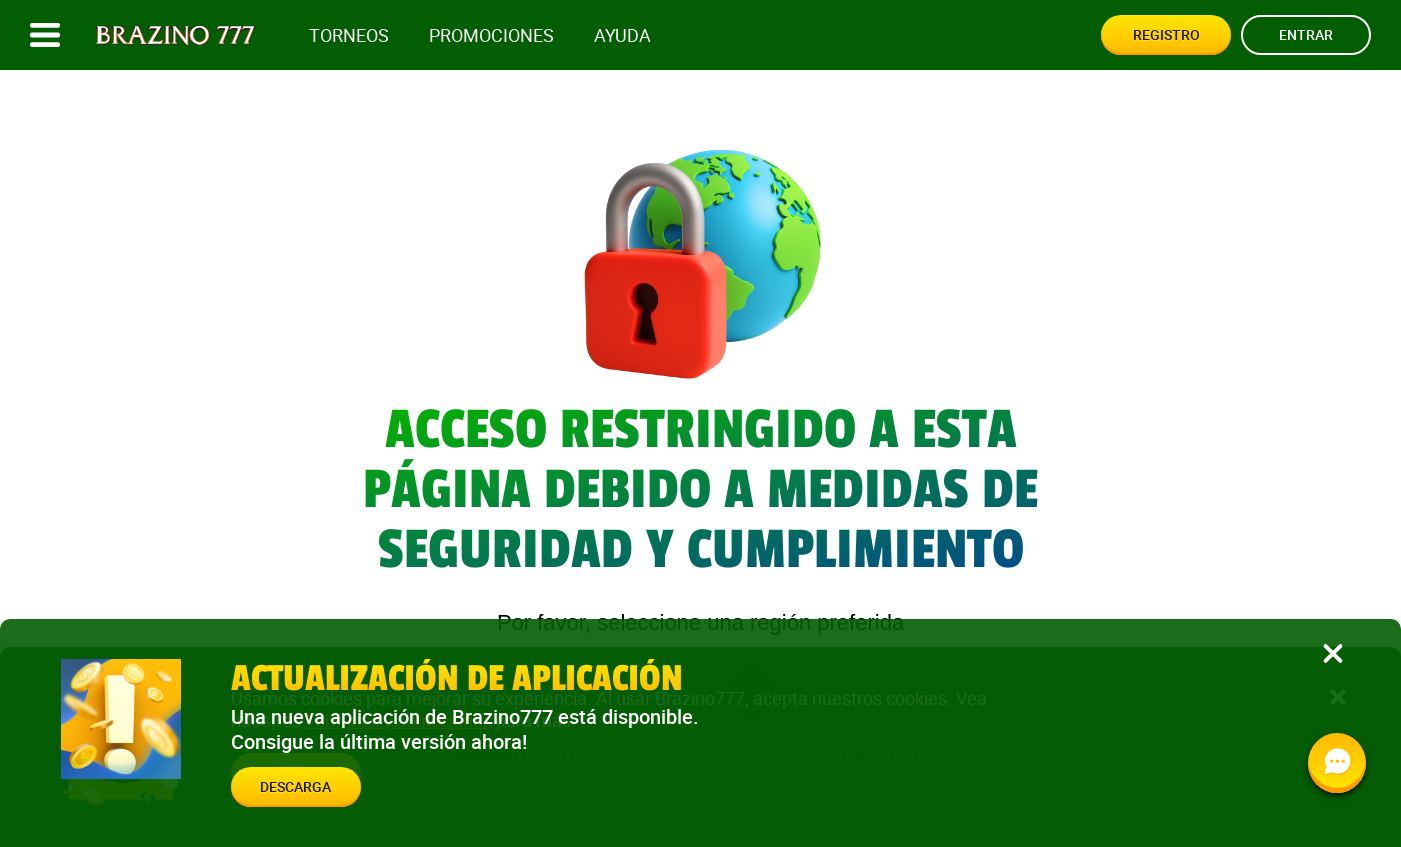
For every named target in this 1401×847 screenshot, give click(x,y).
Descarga (295, 786)
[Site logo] (175, 35)
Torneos (349, 35)
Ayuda (622, 35)
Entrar (1306, 34)
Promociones (491, 35)
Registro (1166, 34)
